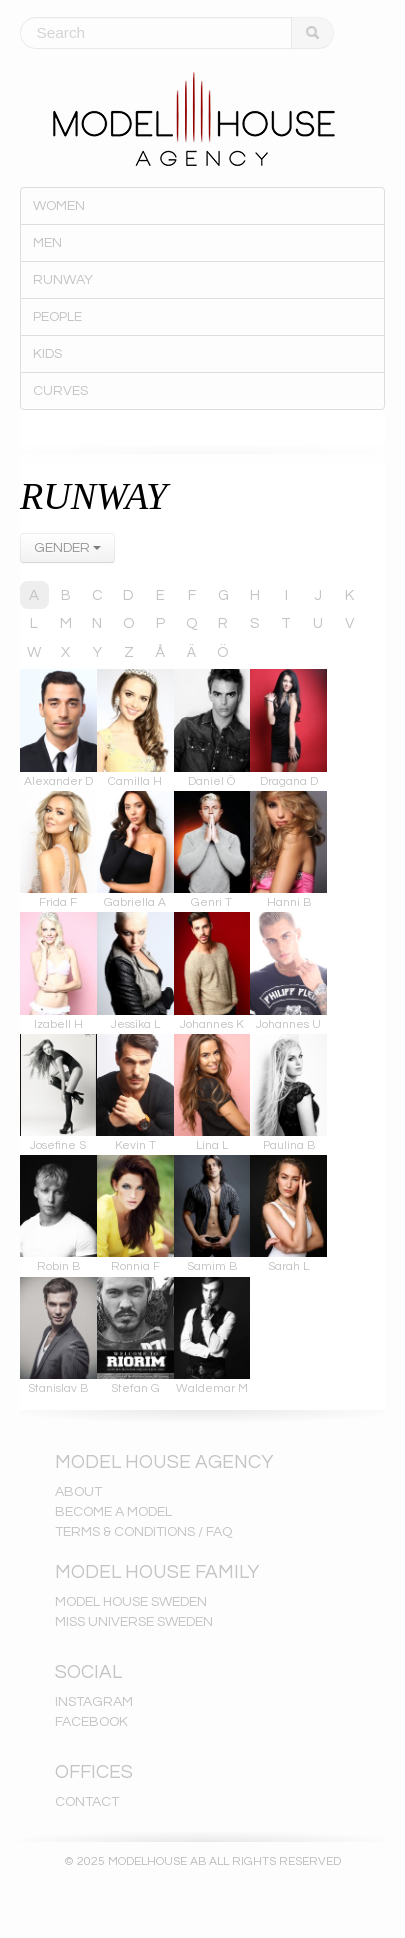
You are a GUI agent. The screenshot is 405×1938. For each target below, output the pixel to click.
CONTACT (87, 1802)
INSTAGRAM (94, 1702)
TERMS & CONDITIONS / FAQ (143, 1532)
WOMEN (59, 206)
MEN (47, 243)
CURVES (60, 391)
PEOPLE (57, 317)
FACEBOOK (91, 1722)
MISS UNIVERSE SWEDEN (134, 1622)
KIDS (47, 354)
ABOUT (78, 1492)
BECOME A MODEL (113, 1512)
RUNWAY (63, 280)
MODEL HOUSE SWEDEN (131, 1602)
